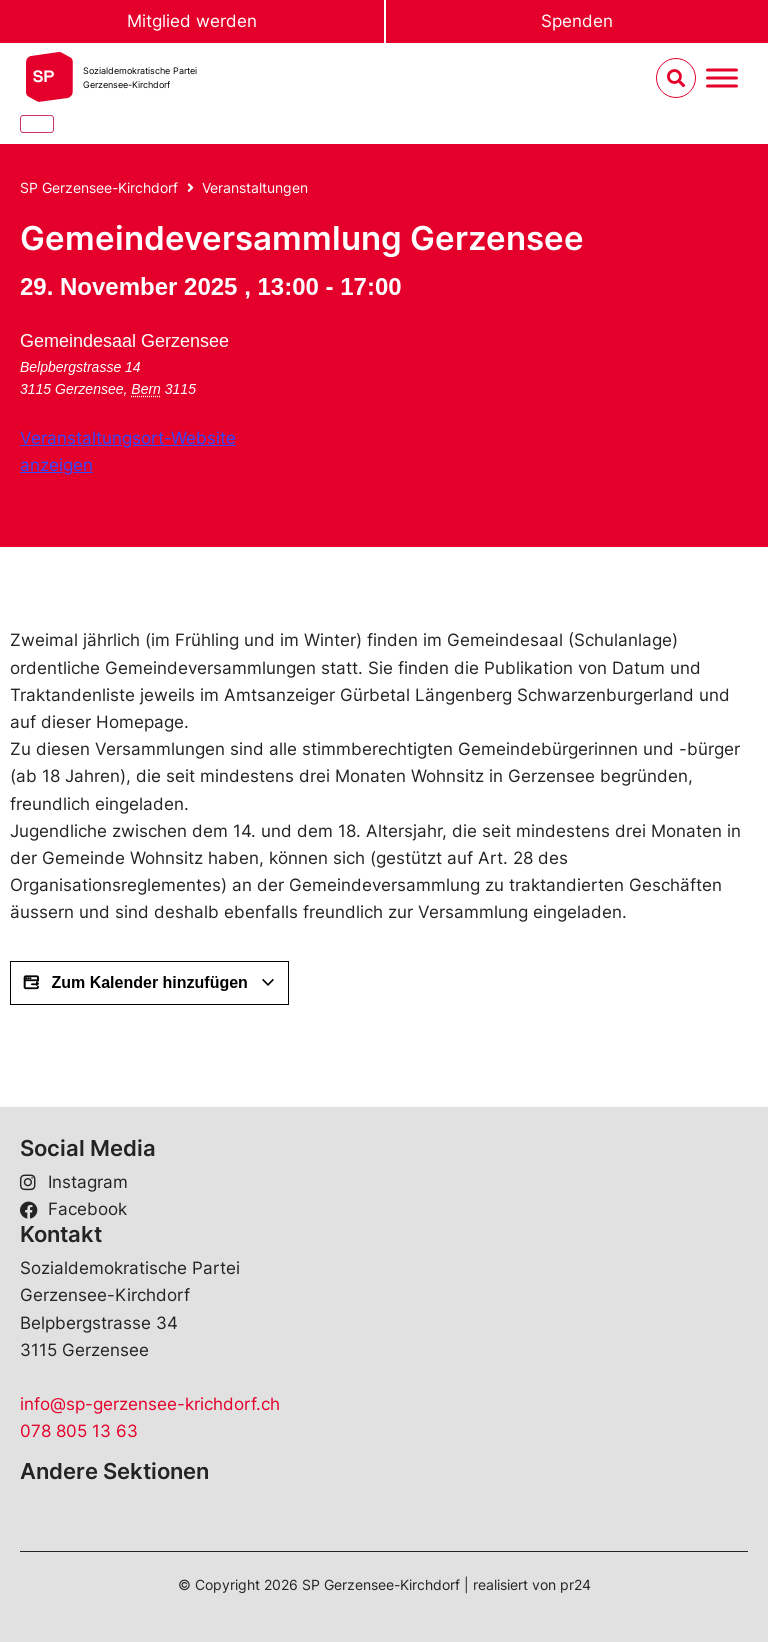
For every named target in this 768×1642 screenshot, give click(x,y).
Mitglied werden (192, 21)
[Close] (37, 124)
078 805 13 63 (79, 1431)
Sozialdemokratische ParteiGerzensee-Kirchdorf (140, 77)
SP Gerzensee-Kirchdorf (99, 187)
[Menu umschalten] (722, 78)
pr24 (575, 1584)
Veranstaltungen (255, 187)
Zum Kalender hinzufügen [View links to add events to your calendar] (149, 983)
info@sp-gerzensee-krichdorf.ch (150, 1404)
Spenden (577, 21)
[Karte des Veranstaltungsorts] (455, 409)
